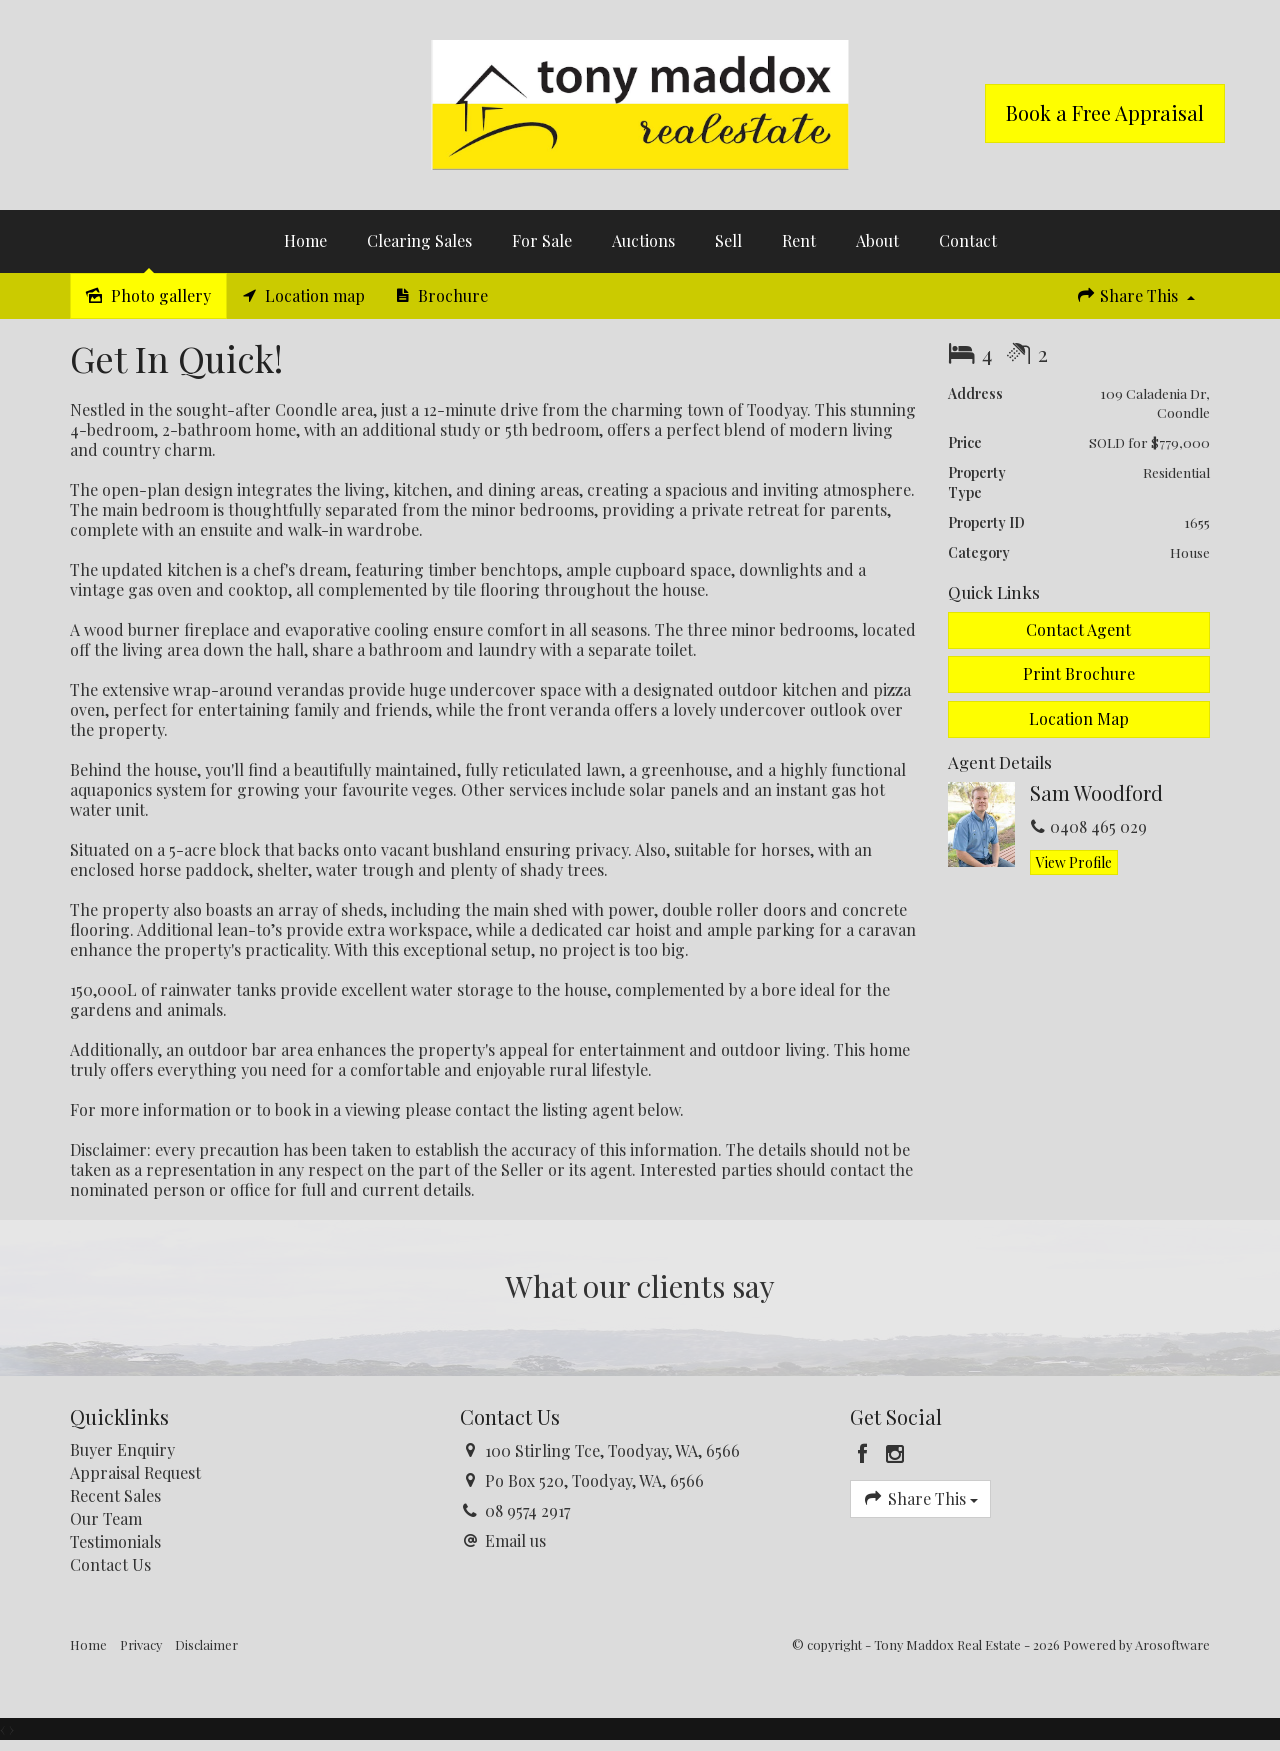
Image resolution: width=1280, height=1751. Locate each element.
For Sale (542, 240)
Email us (515, 1540)
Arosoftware (1172, 1644)
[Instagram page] (895, 1454)
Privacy (141, 1644)
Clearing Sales (419, 240)
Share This (1135, 295)
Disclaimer (206, 1644)
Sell (728, 240)
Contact (968, 240)
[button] (1079, 674)
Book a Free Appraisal (1105, 112)
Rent (799, 240)
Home (305, 240)
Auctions (643, 240)
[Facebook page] (866, 1454)
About (877, 240)
